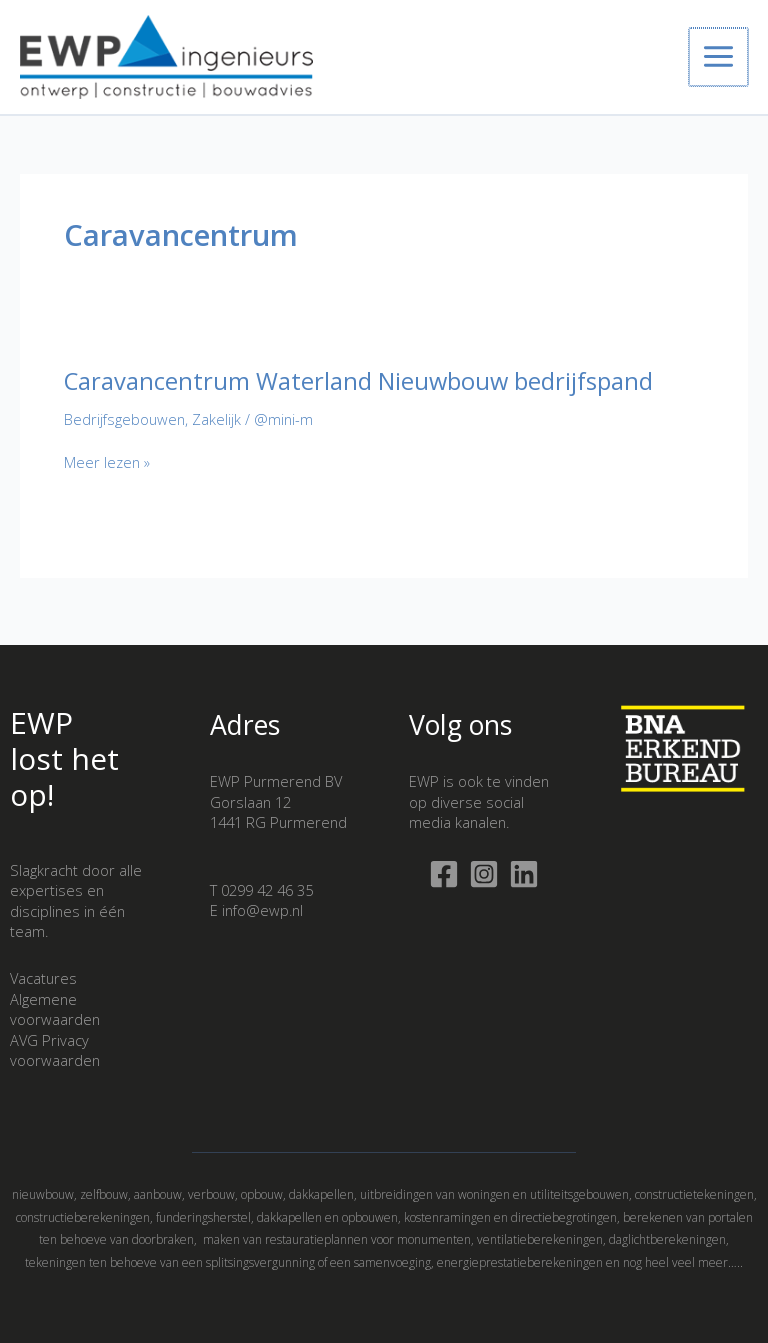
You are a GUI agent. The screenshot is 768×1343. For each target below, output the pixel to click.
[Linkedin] (524, 874)
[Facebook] (444, 874)
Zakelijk (216, 427)
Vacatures (43, 978)
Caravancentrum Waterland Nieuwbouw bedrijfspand (358, 390)
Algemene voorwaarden (55, 1009)
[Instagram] (484, 874)
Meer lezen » (107, 470)
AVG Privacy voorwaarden (55, 1050)
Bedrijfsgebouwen (124, 427)
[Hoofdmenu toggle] (719, 61)
